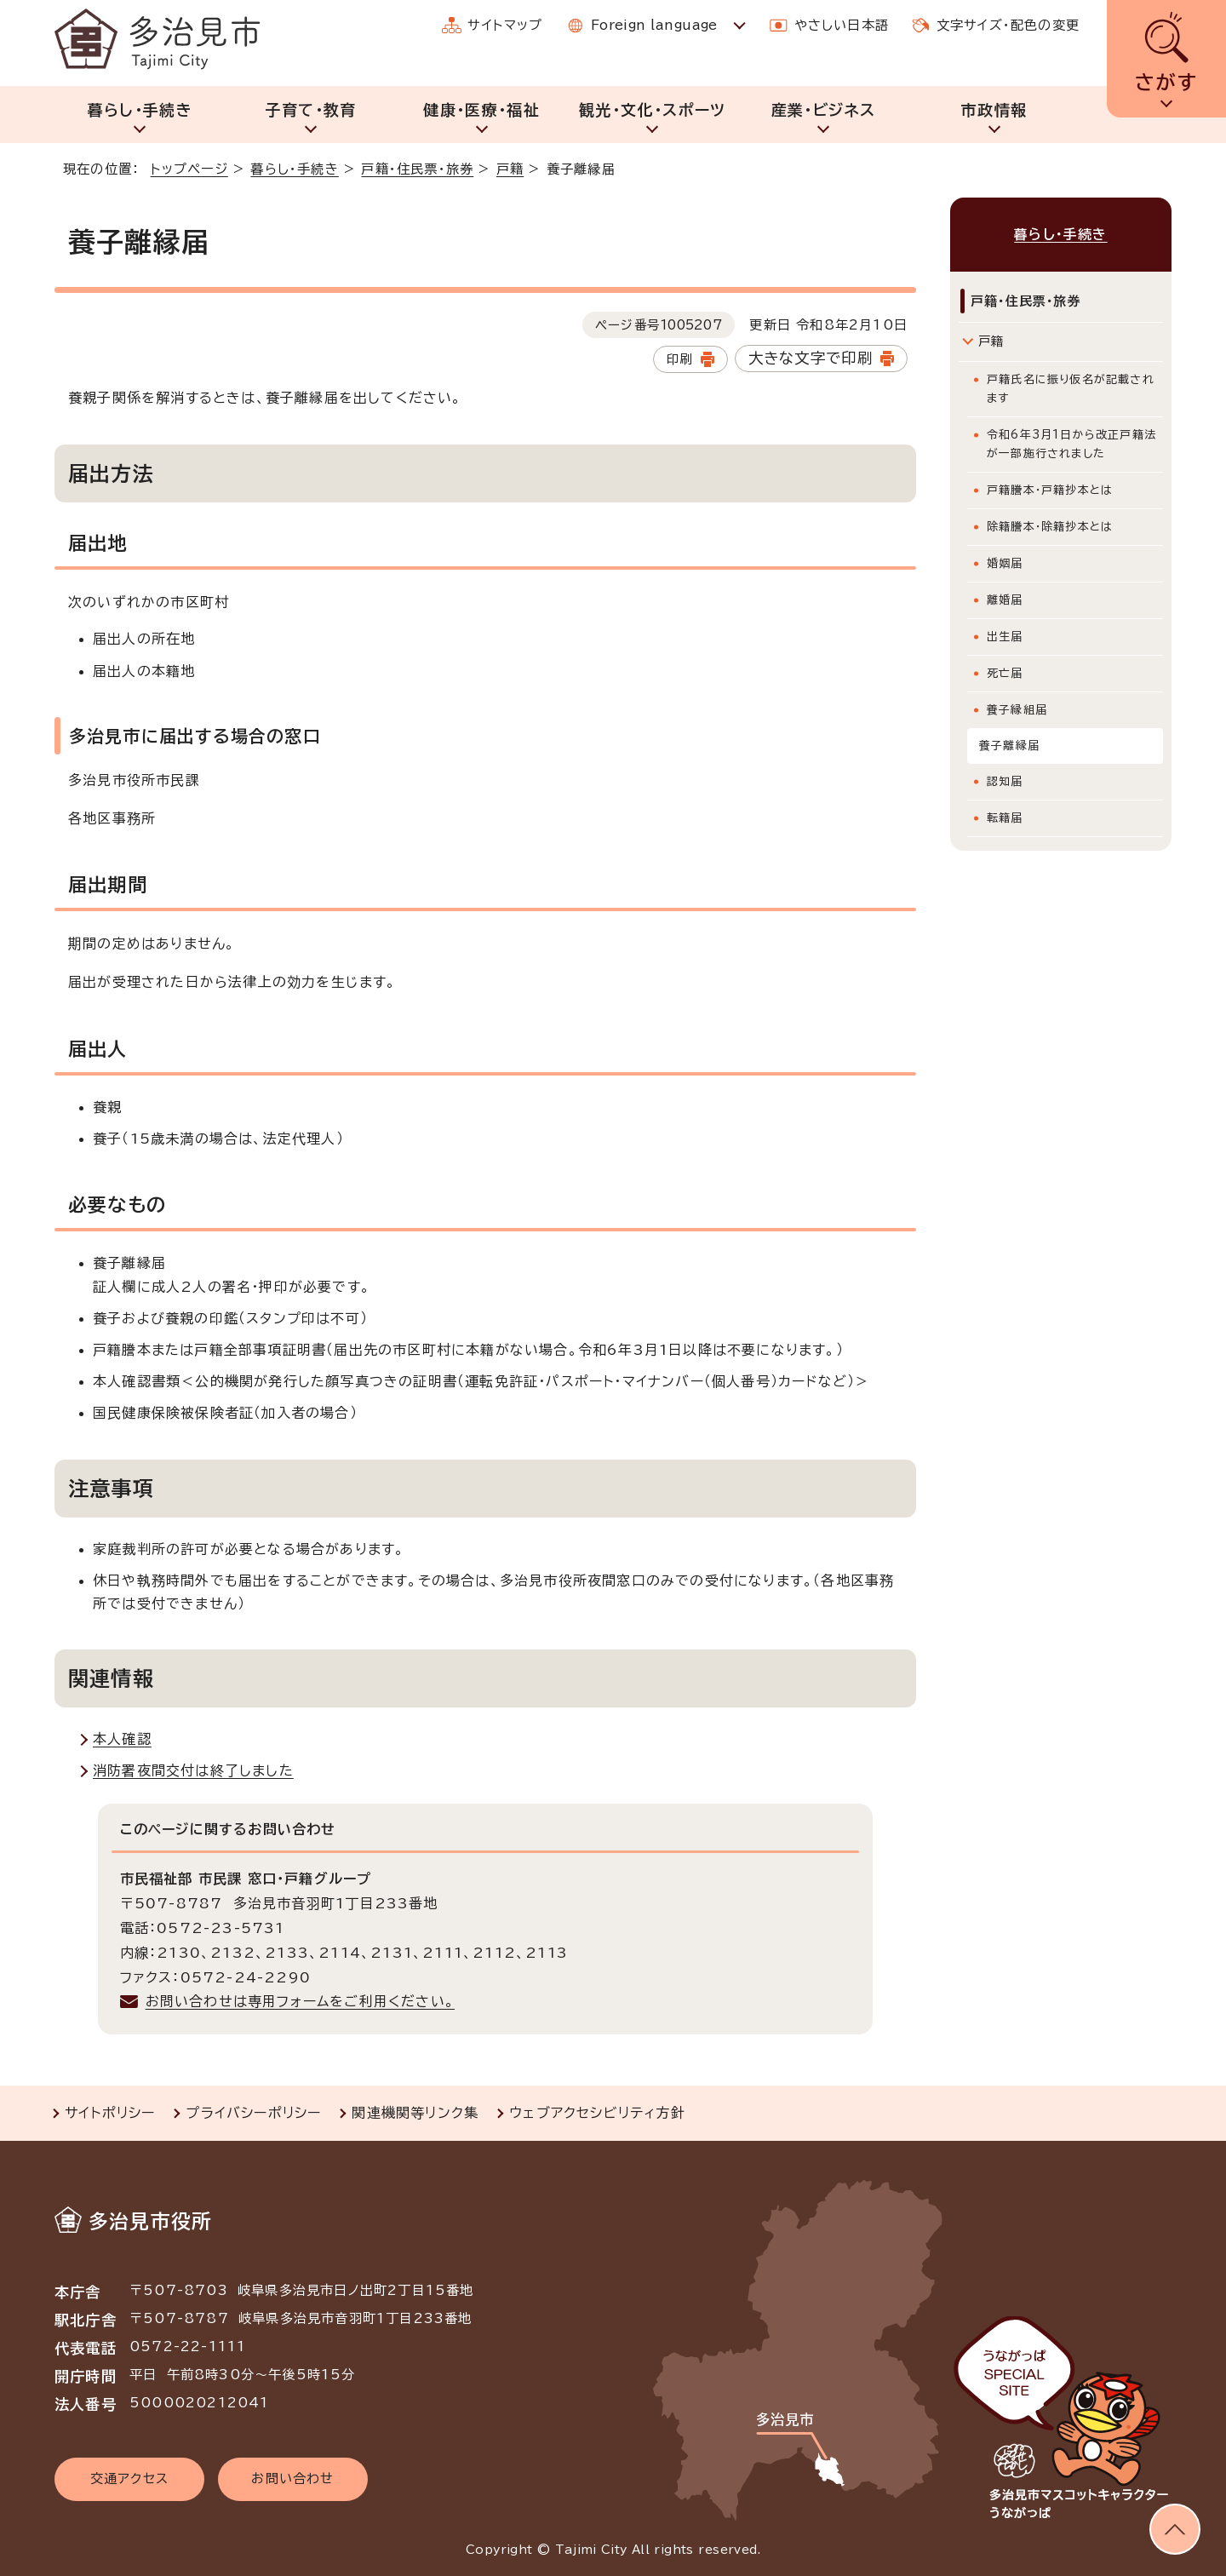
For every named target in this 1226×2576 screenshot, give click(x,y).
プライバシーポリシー (253, 2113)
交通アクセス (129, 2478)
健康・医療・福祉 (481, 110)
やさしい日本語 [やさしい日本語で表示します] (841, 25)
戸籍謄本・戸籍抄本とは (1050, 490)
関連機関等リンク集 (415, 2113)
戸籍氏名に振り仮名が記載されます (1070, 389)
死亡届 (1005, 673)
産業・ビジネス (823, 110)
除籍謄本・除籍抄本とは (1050, 526)
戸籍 (510, 169)
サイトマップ (504, 25)
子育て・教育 (310, 110)
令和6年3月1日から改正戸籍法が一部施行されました (1071, 444)
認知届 (1005, 781)
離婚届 (1005, 599)
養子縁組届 (1017, 709)
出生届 (1005, 636)
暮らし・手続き (140, 110)
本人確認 (122, 1739)
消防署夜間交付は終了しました (193, 1770)
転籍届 (1005, 817)
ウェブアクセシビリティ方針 (597, 2113)
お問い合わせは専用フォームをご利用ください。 (300, 2001)
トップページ (189, 169)
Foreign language (654, 25)
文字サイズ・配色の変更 (1008, 25)
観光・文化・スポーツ (652, 110)
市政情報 (994, 110)
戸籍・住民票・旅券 (417, 169)
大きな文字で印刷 (811, 358)
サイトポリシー (110, 2113)
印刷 (679, 359)
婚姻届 (1005, 563)
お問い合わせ (292, 2478)
